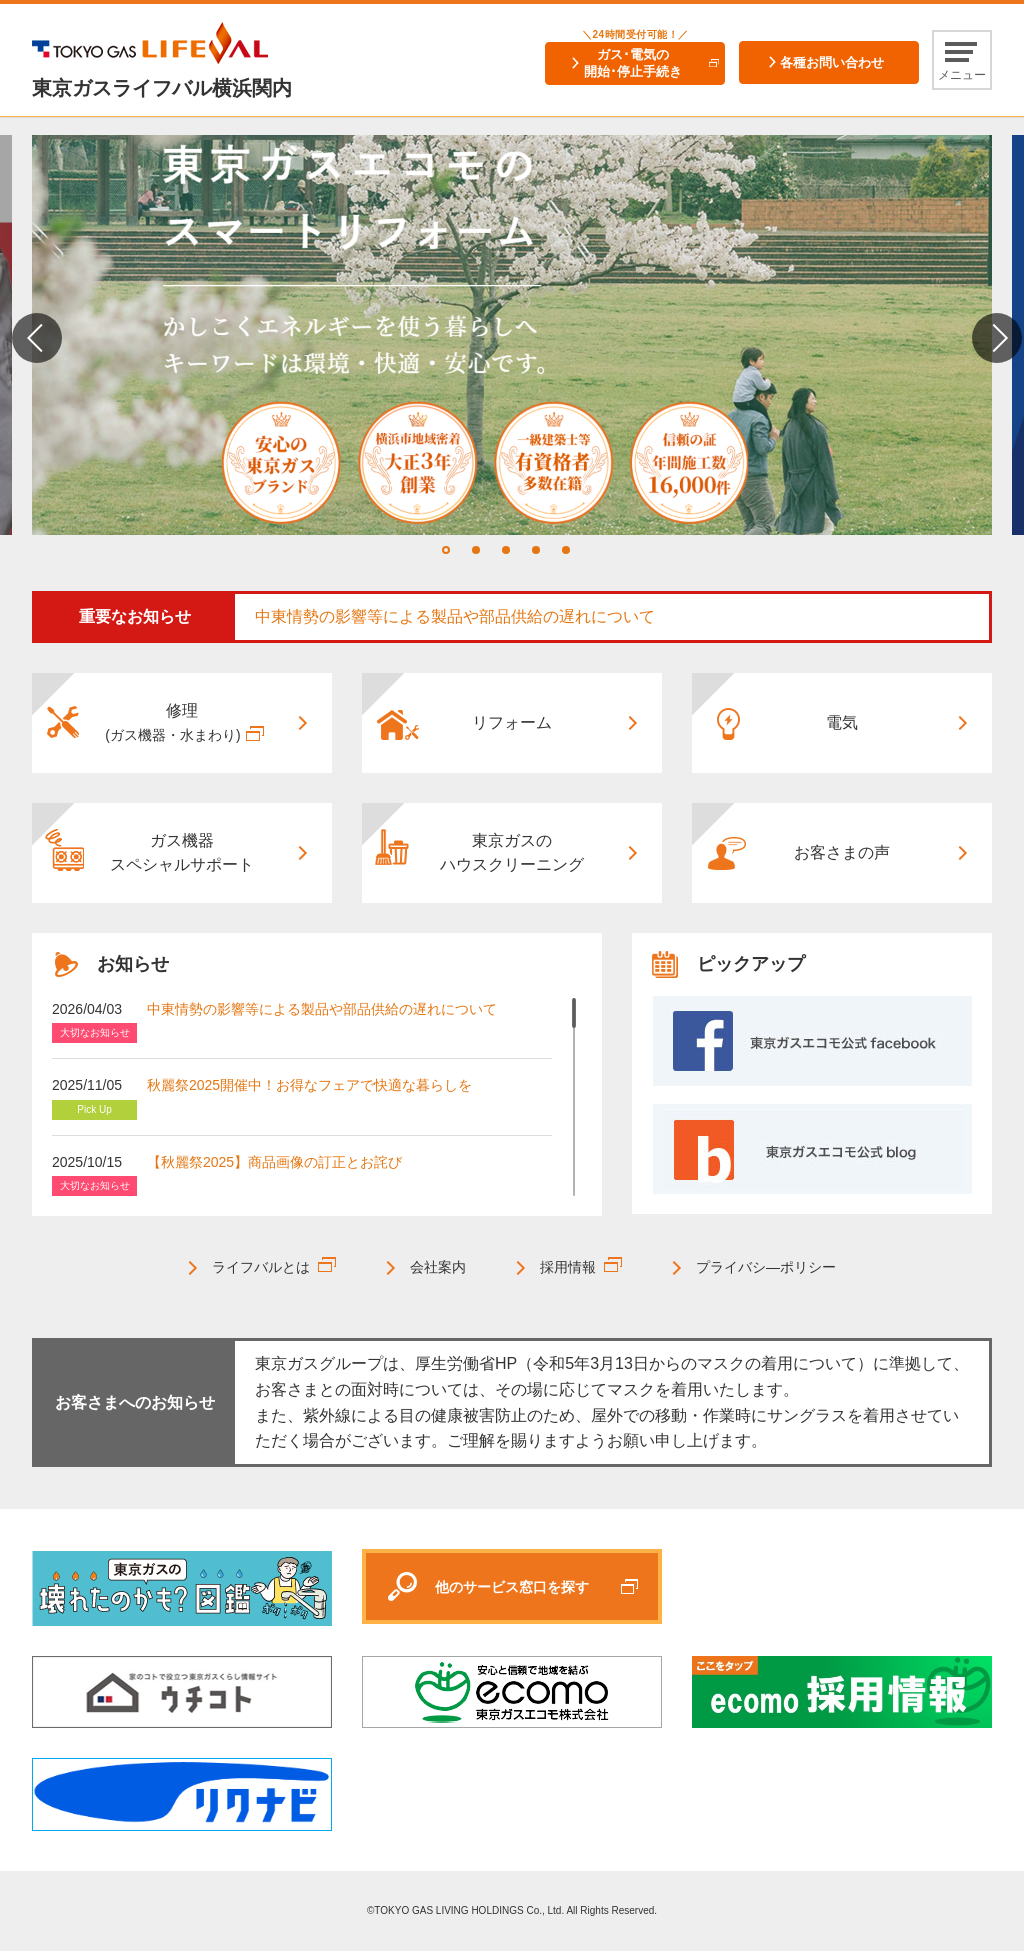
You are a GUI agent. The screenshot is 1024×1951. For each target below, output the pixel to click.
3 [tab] (506, 550)
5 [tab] (566, 550)
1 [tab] (446, 550)
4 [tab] (536, 550)
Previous (37, 338)
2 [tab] (476, 550)
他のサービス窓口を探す (512, 1587)
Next (997, 338)
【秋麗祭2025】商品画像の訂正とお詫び (274, 1162)
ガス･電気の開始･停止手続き (633, 63)
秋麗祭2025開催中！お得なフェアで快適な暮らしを (309, 1085)
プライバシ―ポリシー (766, 1267)
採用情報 (568, 1267)
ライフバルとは (261, 1267)
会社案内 (438, 1267)
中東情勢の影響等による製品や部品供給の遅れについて (455, 616)
